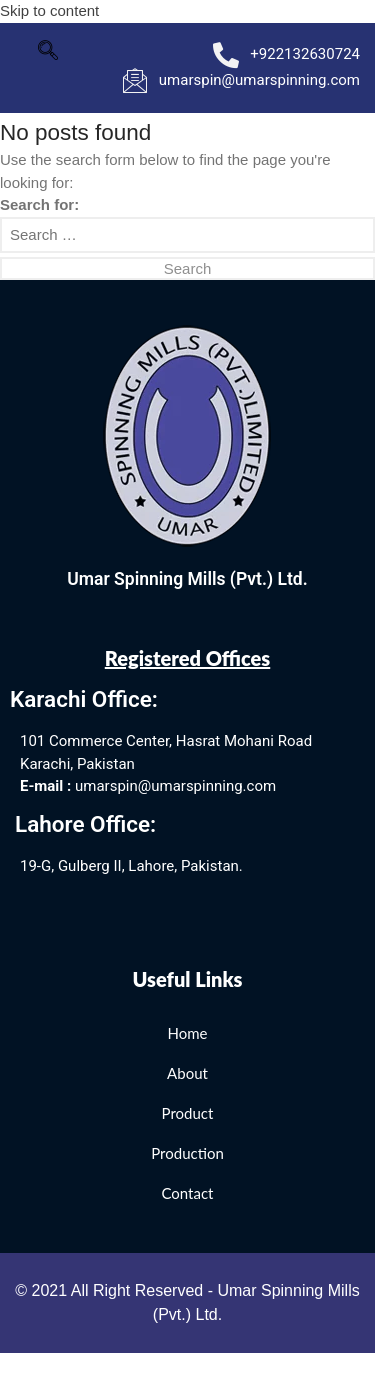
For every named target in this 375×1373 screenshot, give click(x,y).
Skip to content (49, 10)
